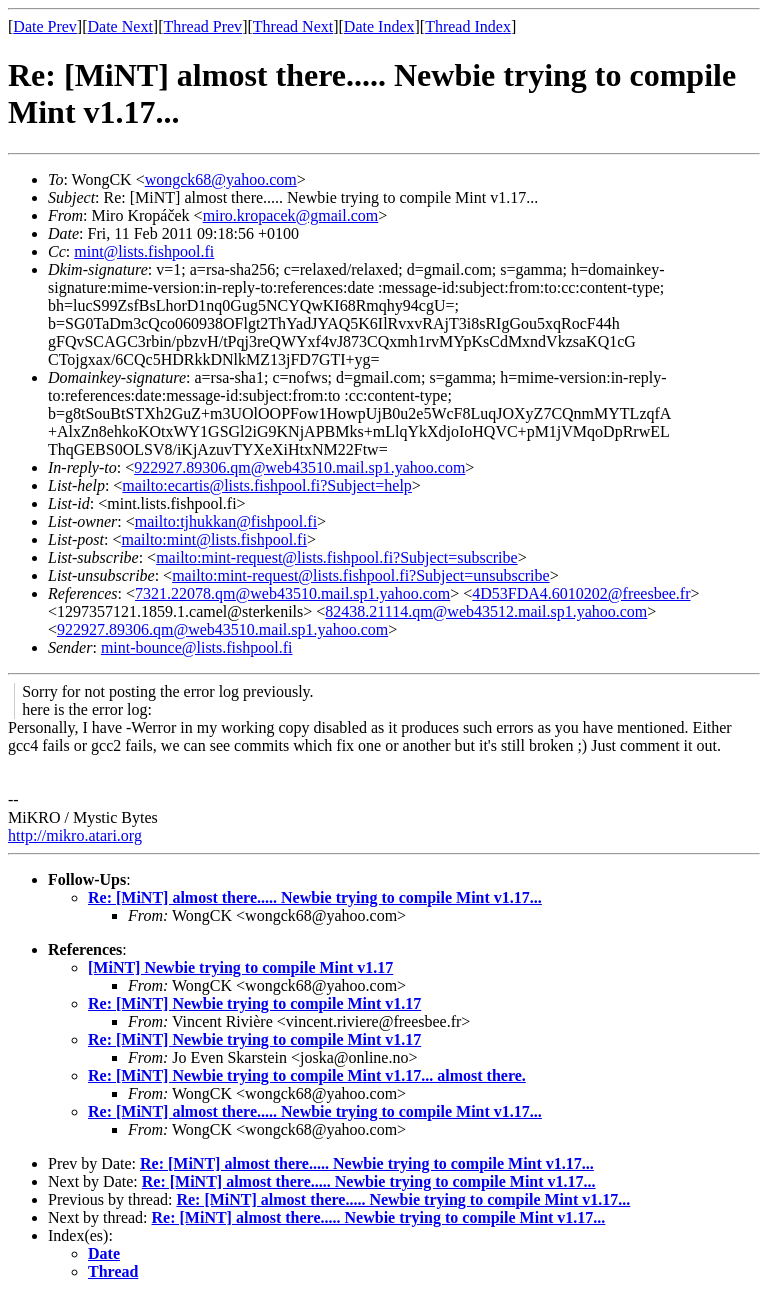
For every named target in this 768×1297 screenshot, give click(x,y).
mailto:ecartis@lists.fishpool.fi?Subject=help (266, 485)
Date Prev (45, 26)
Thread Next (293, 26)
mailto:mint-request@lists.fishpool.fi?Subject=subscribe (336, 557)
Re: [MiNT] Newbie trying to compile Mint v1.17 (254, 1003)
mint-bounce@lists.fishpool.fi (197, 647)
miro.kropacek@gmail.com (291, 215)
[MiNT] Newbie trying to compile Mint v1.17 (240, 967)
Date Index (379, 26)
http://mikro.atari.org (75, 835)
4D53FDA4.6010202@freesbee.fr (581, 593)
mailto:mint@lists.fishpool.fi (213, 539)
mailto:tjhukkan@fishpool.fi (226, 521)
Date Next (120, 26)
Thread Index (468, 26)
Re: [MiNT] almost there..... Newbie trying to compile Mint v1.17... (315, 897)
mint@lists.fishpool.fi (144, 251)
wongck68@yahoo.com (221, 179)
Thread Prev (202, 26)
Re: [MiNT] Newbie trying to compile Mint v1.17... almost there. (307, 1075)
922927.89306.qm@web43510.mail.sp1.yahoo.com (299, 467)
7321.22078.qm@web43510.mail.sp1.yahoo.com (292, 593)
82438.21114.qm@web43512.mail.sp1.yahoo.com (486, 611)
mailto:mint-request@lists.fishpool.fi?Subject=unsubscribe (360, 575)
